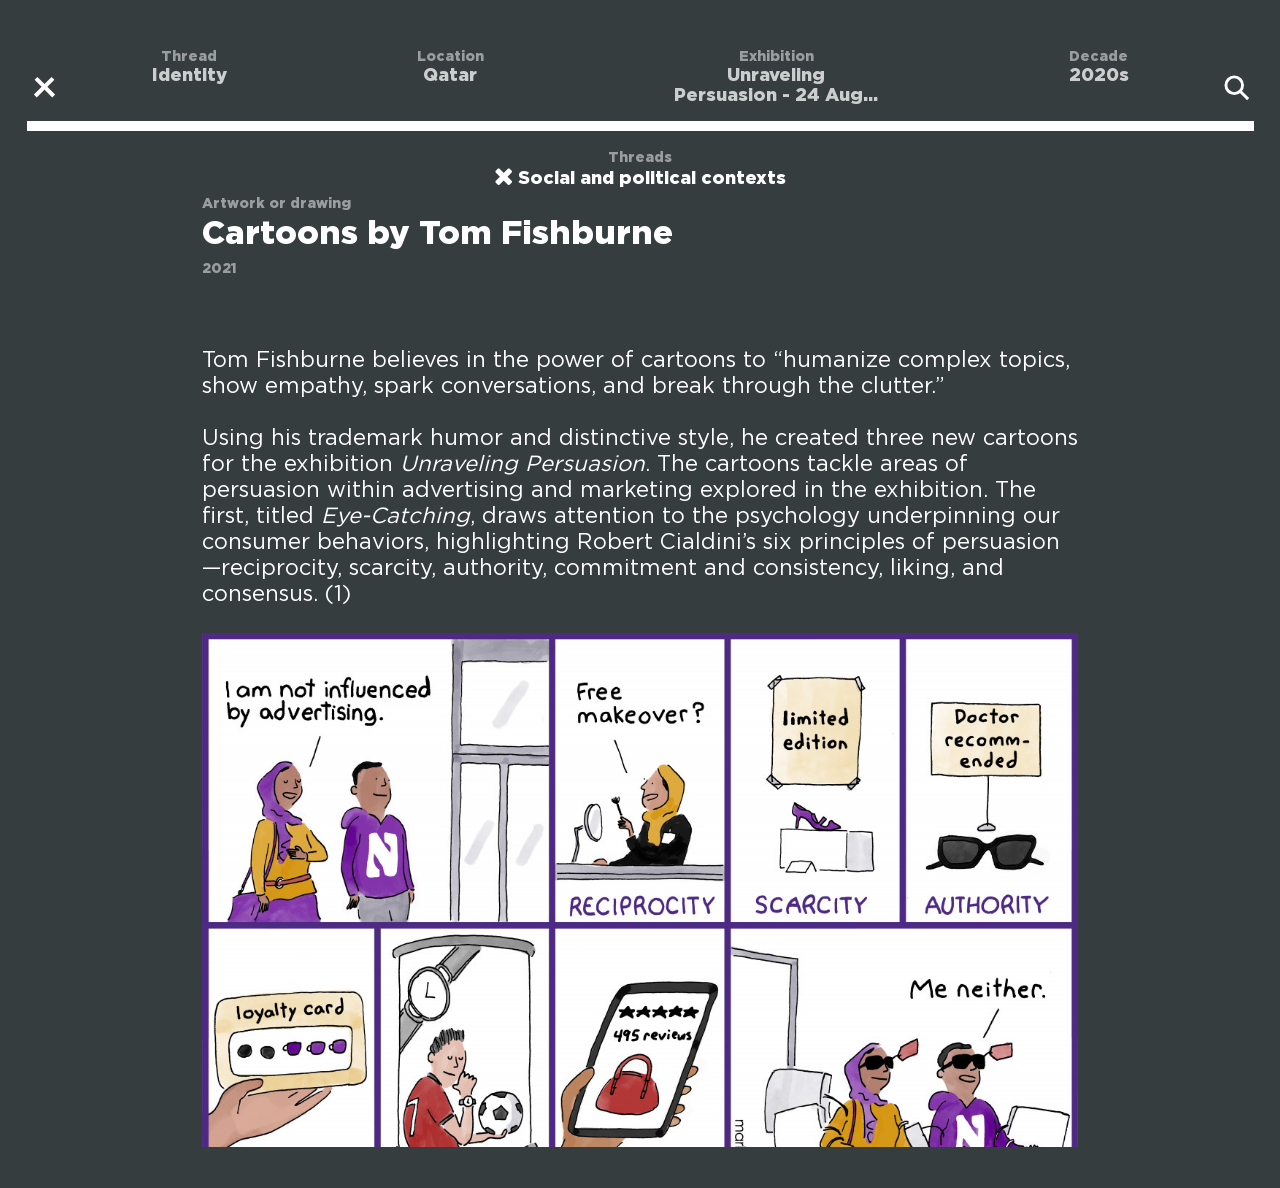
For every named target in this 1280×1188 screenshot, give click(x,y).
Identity (189, 76)
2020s (1099, 76)
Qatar (450, 76)
